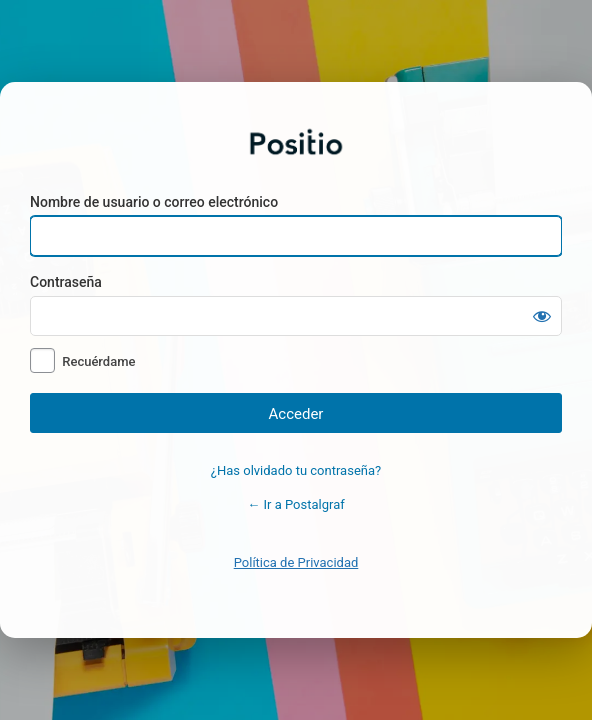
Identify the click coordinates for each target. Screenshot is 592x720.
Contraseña (66, 282)
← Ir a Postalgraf (295, 504)
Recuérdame (98, 361)
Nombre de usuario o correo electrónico (154, 202)
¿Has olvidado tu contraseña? (296, 470)
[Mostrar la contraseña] (542, 316)
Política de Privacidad (296, 562)
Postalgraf (296, 142)
